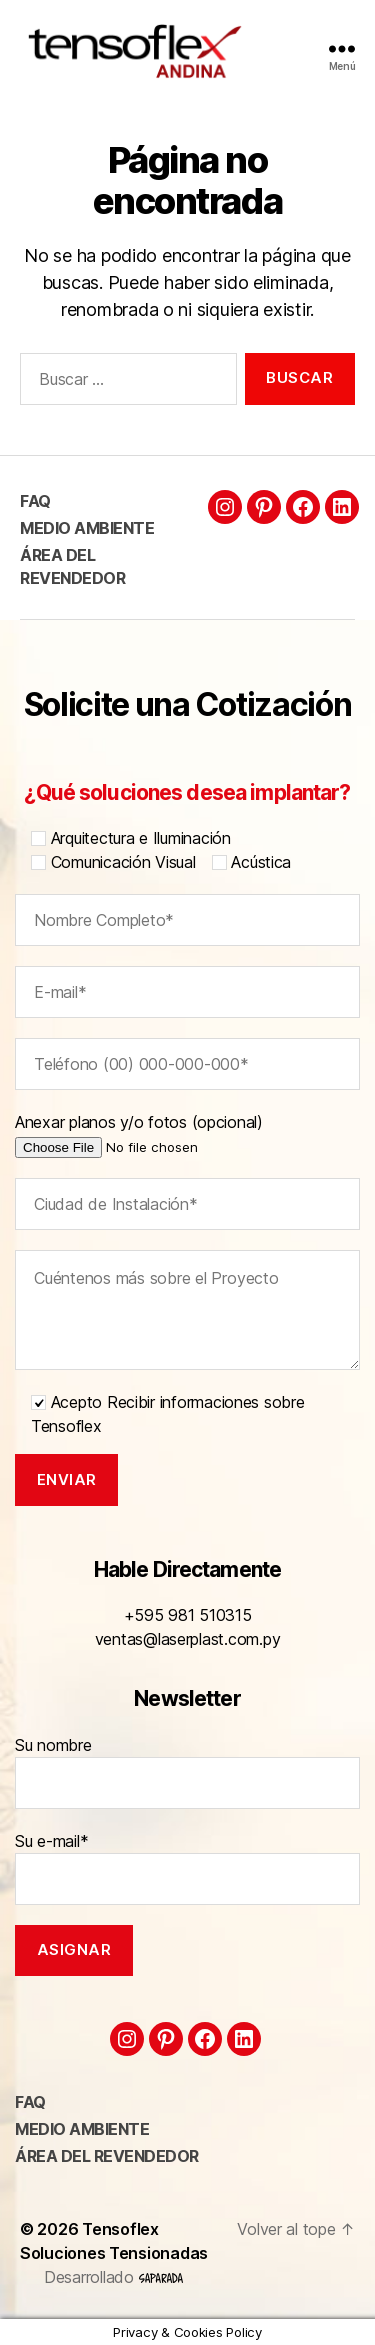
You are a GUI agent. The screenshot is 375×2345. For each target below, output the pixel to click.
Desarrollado (113, 2277)
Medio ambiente (87, 528)
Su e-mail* (187, 1868)
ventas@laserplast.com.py (188, 1639)
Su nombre (187, 1772)
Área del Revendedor (107, 2156)
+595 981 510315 (188, 1615)
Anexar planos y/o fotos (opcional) (168, 1134)
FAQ (35, 501)
